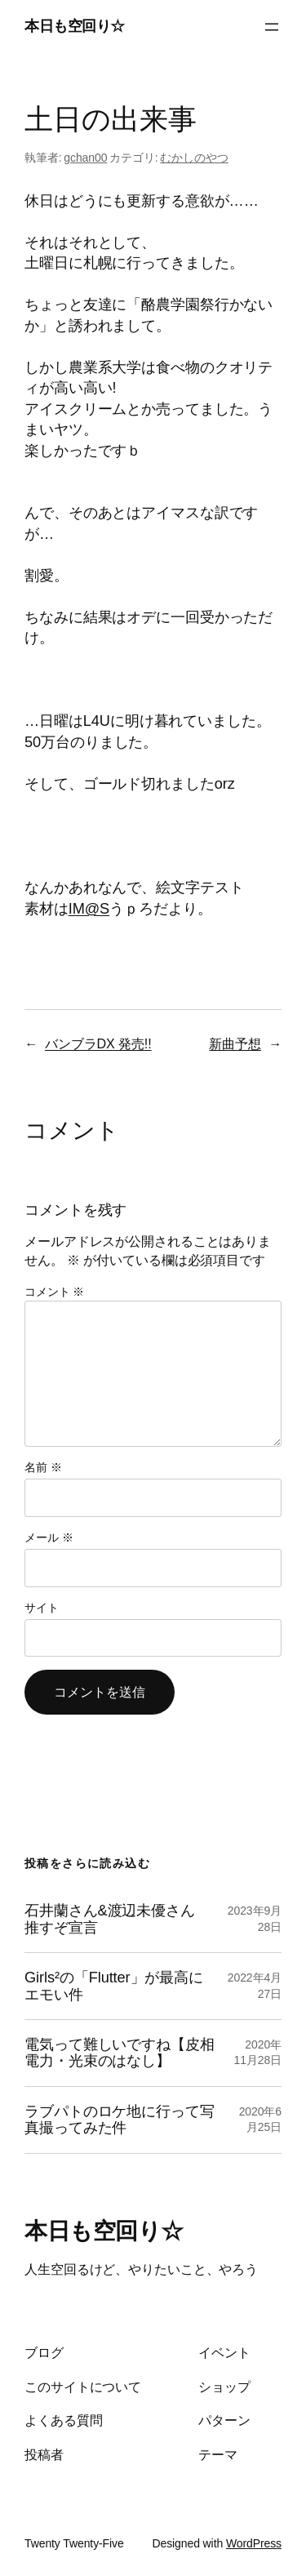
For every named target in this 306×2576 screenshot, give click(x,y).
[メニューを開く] (272, 27)
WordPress (254, 2543)
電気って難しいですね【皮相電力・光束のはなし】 (119, 2052)
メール (48, 1537)
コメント (54, 1291)
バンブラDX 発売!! (98, 1043)
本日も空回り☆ (74, 26)
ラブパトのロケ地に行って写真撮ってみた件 (119, 2119)
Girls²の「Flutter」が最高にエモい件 (113, 1985)
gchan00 (85, 157)
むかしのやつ (194, 157)
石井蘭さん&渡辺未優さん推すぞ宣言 (109, 1918)
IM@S (89, 909)
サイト (41, 1607)
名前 (43, 1467)
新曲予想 (235, 1043)
